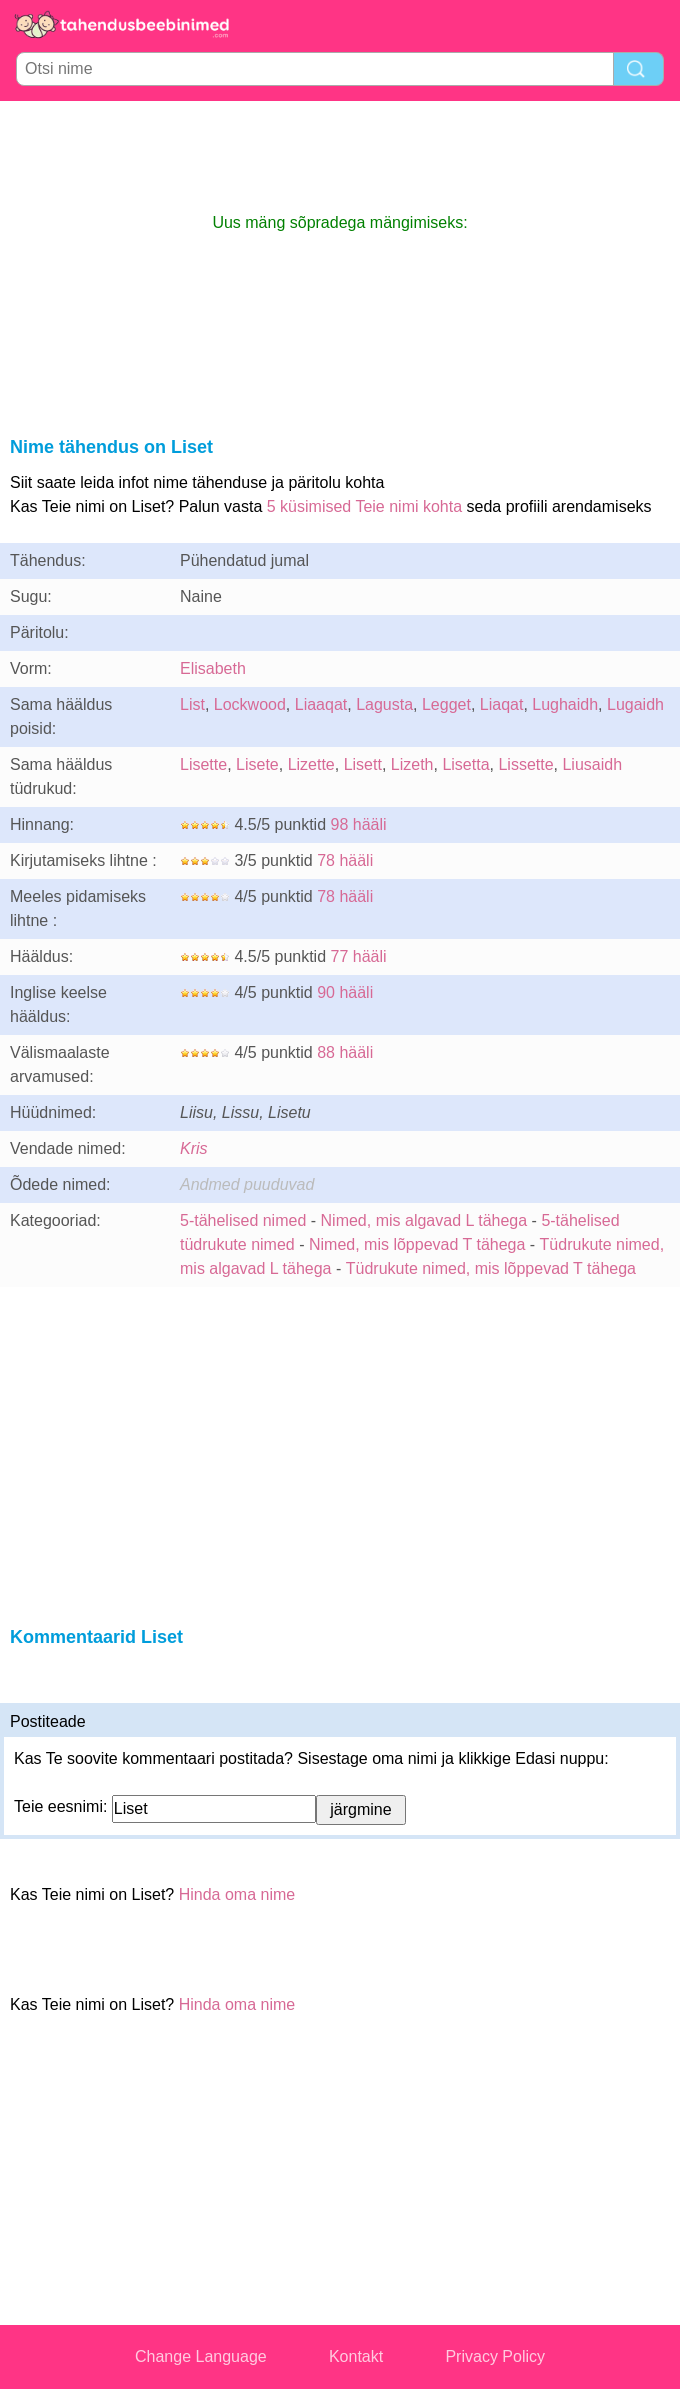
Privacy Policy (495, 2356)
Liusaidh (592, 764)
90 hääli (345, 992)
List (192, 704)
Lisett (363, 764)
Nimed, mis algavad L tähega (424, 1220)
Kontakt (356, 2356)
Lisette (203, 764)
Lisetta (465, 764)
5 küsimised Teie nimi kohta (364, 506)
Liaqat (502, 704)
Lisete (257, 764)
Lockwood (250, 704)
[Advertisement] (340, 156)
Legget (446, 704)
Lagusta (384, 704)
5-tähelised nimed (245, 1220)
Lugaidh (635, 704)
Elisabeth (213, 668)
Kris (194, 1148)
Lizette (311, 764)
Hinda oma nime (237, 1894)
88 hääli (345, 1052)
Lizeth (412, 764)
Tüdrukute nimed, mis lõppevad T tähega (491, 1268)
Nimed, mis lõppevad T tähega (417, 1244)
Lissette (525, 764)
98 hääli (359, 824)
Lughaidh (565, 704)
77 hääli (359, 956)
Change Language (201, 2356)
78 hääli (345, 860)
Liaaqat (321, 704)
